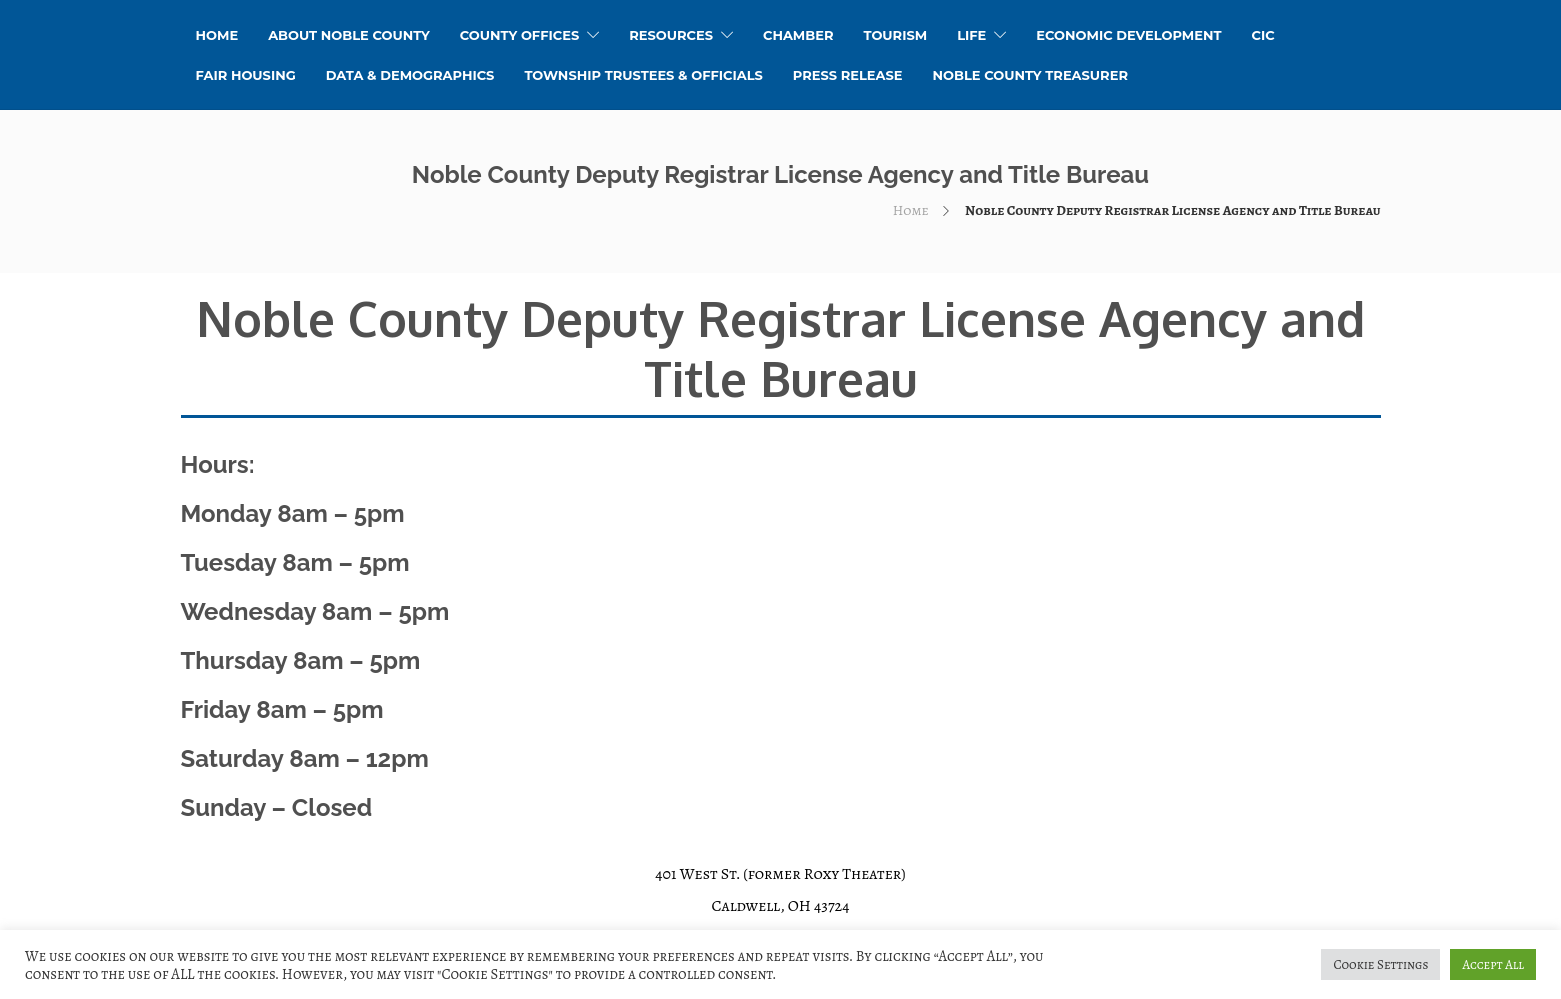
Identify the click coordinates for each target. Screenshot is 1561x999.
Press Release (848, 75)
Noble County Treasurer (1030, 75)
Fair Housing (246, 75)
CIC (1263, 35)
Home (911, 210)
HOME (217, 35)
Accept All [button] (1493, 964)
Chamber (798, 35)
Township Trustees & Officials (643, 75)
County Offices (519, 35)
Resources (671, 35)
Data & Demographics (410, 75)
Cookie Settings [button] (1380, 964)
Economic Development (1128, 35)
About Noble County (349, 35)
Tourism (895, 35)
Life (971, 35)
